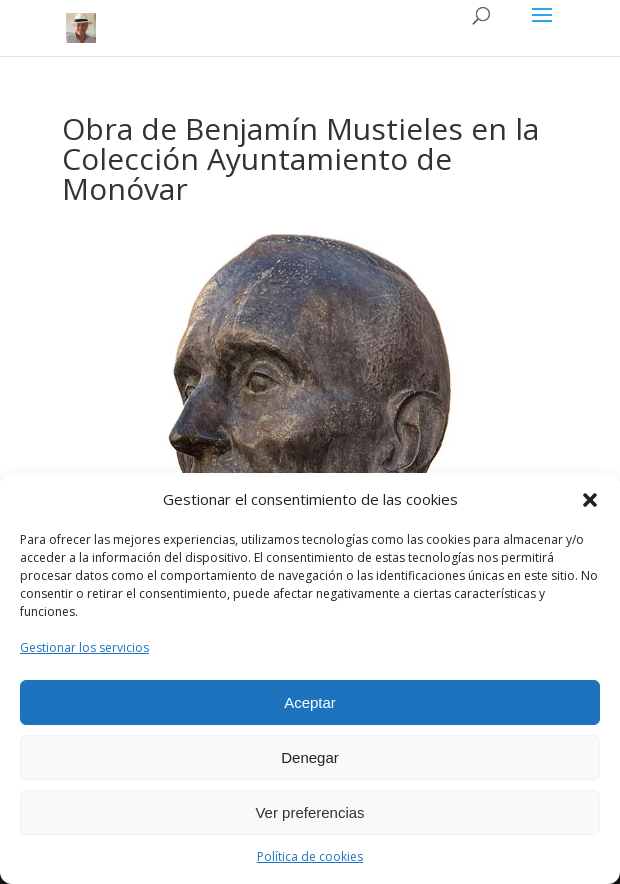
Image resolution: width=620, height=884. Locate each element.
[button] (590, 500)
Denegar (310, 757)
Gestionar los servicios (84, 647)
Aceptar (310, 702)
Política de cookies (310, 856)
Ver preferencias (309, 812)
